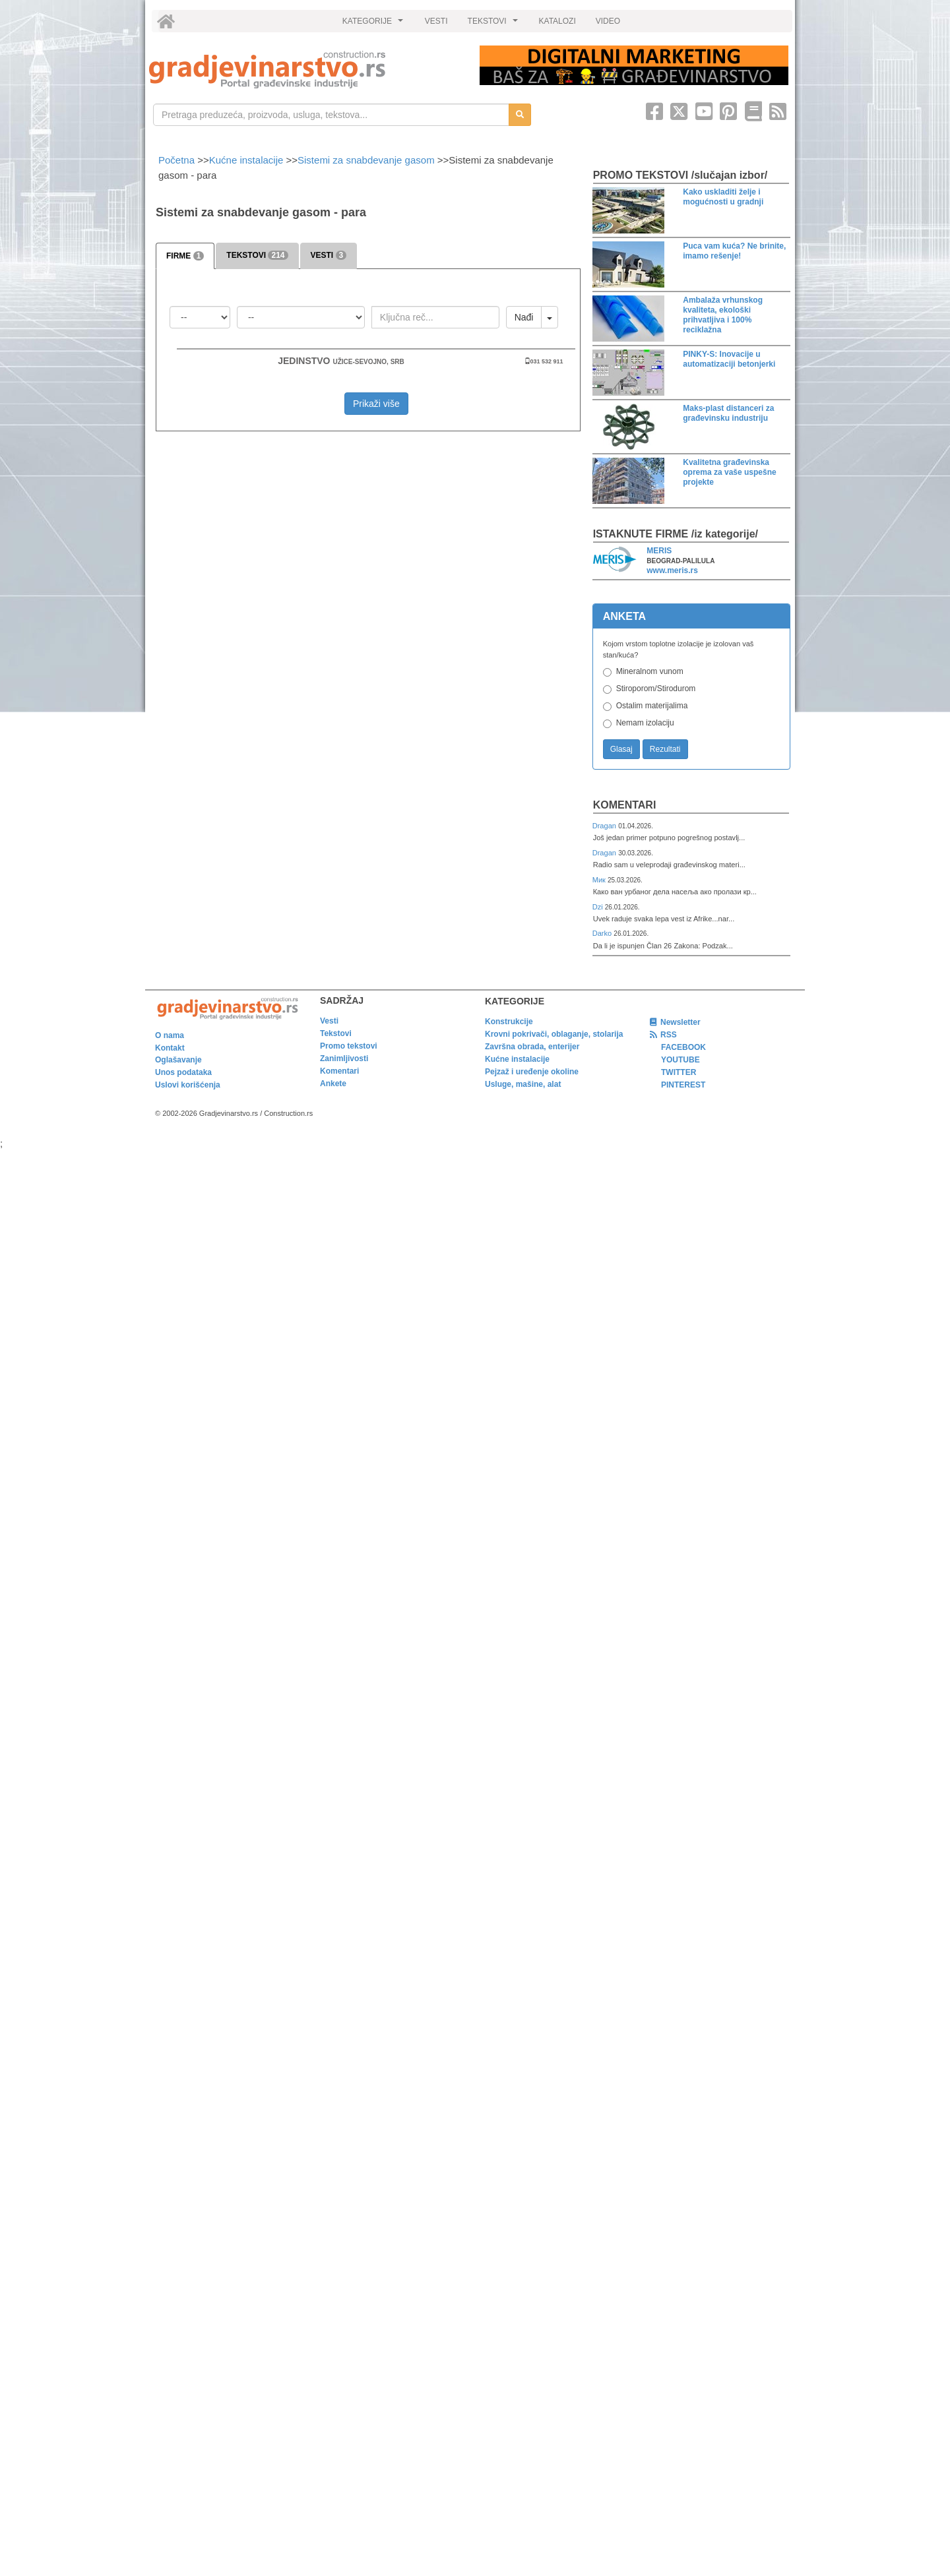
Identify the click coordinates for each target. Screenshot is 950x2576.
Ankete (333, 1083)
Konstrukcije (509, 1021)
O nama (169, 1035)
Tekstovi (336, 1033)
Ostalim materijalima (652, 705)
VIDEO (608, 21)
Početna (177, 160)
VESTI (436, 21)
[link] (305, 70)
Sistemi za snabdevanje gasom (366, 160)
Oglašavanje (178, 1059)
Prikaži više (376, 403)
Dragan (605, 826)
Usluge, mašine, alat (523, 1084)
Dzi (598, 907)
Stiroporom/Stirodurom (656, 688)
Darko (603, 933)
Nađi (524, 317)
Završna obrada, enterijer (532, 1046)
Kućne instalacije (246, 160)
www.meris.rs (672, 570)
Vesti (329, 1021)
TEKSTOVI (495, 24)
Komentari (624, 805)
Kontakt (170, 1048)
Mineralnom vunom (649, 671)
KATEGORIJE (374, 24)
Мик (600, 880)
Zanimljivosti (344, 1058)
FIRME (185, 256)
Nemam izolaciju (645, 722)
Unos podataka (183, 1072)
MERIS (659, 550)
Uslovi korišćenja (187, 1084)
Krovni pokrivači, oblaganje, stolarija (554, 1034)
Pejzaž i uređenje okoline (532, 1071)
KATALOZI (557, 21)
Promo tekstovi (348, 1046)
